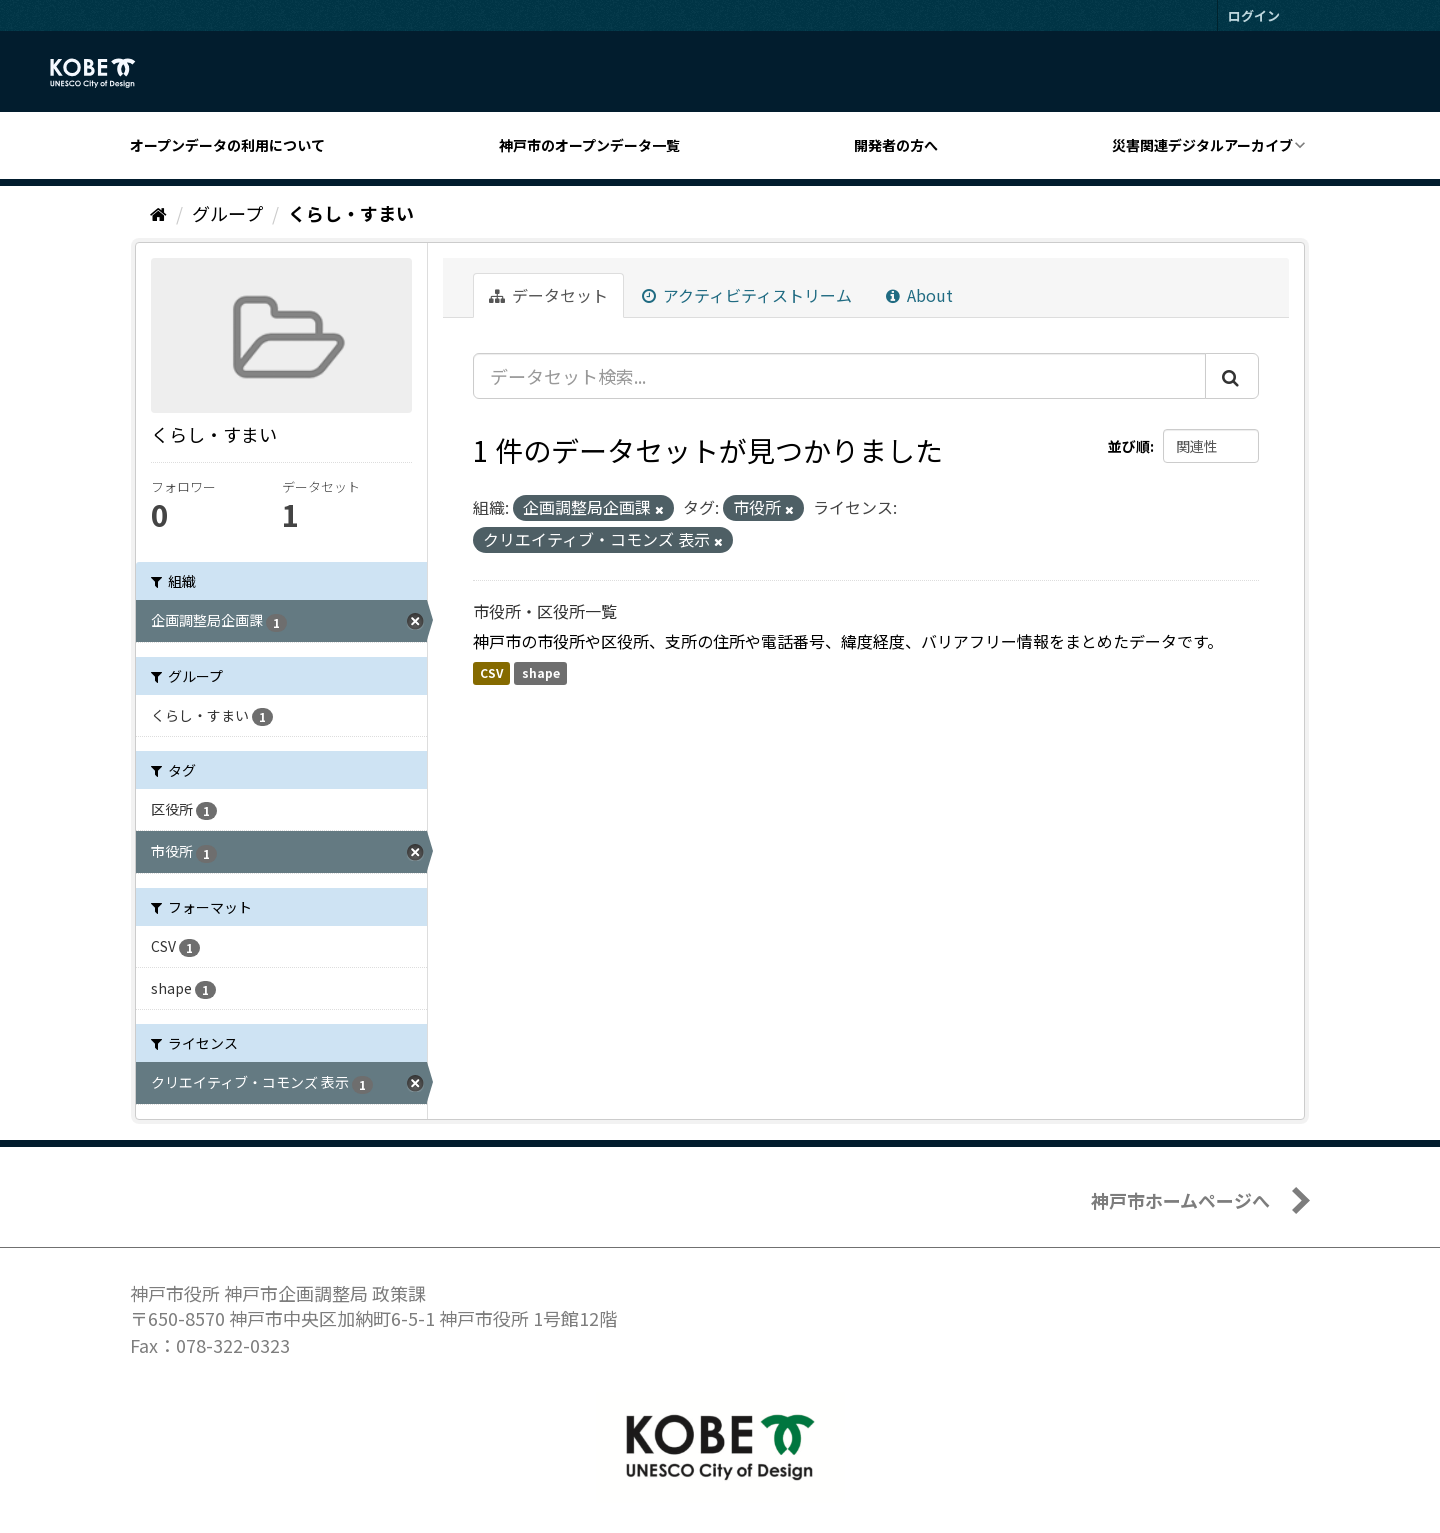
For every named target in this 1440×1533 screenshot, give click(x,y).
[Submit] (1232, 376)
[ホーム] (158, 213)
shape (541, 672)
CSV (491, 672)
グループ (227, 213)
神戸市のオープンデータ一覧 (589, 145)
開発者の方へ (896, 145)
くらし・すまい (351, 213)
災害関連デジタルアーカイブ (1202, 145)
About (919, 295)
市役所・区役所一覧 (545, 611)
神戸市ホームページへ (1180, 1200)
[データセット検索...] (839, 376)
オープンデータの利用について (227, 145)
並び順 (1129, 446)
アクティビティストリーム (747, 295)
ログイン (1254, 15)
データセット (548, 295)
